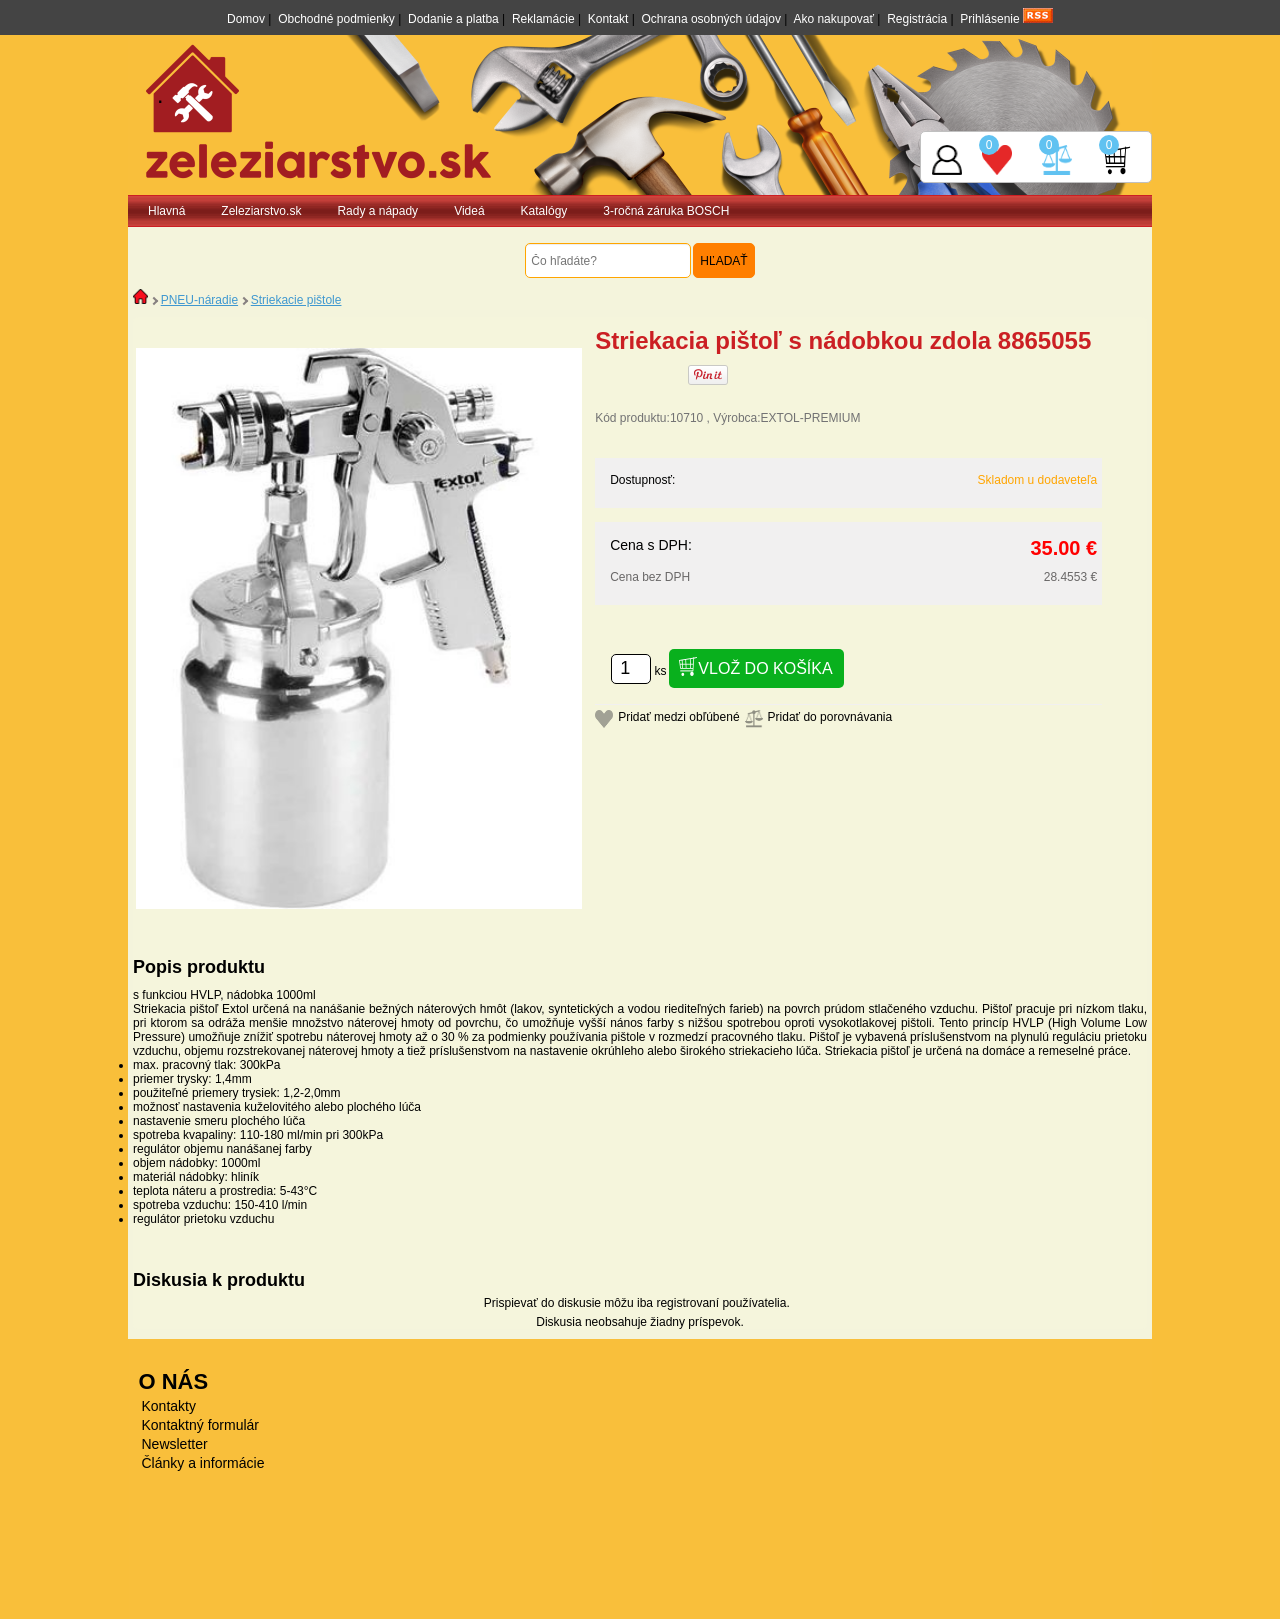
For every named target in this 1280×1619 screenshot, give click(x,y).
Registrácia (917, 19)
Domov (246, 19)
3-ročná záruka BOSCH (666, 211)
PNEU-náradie (199, 300)
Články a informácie (203, 1463)
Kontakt (608, 19)
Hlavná (166, 211)
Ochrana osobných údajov (711, 19)
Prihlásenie (989, 19)
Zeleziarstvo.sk (261, 211)
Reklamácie (543, 19)
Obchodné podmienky (336, 19)
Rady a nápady (377, 211)
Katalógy (544, 211)
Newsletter (175, 1444)
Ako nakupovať (833, 19)
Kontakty (169, 1406)
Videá (469, 211)
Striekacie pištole (296, 300)
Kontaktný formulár (201, 1425)
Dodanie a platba (453, 19)
